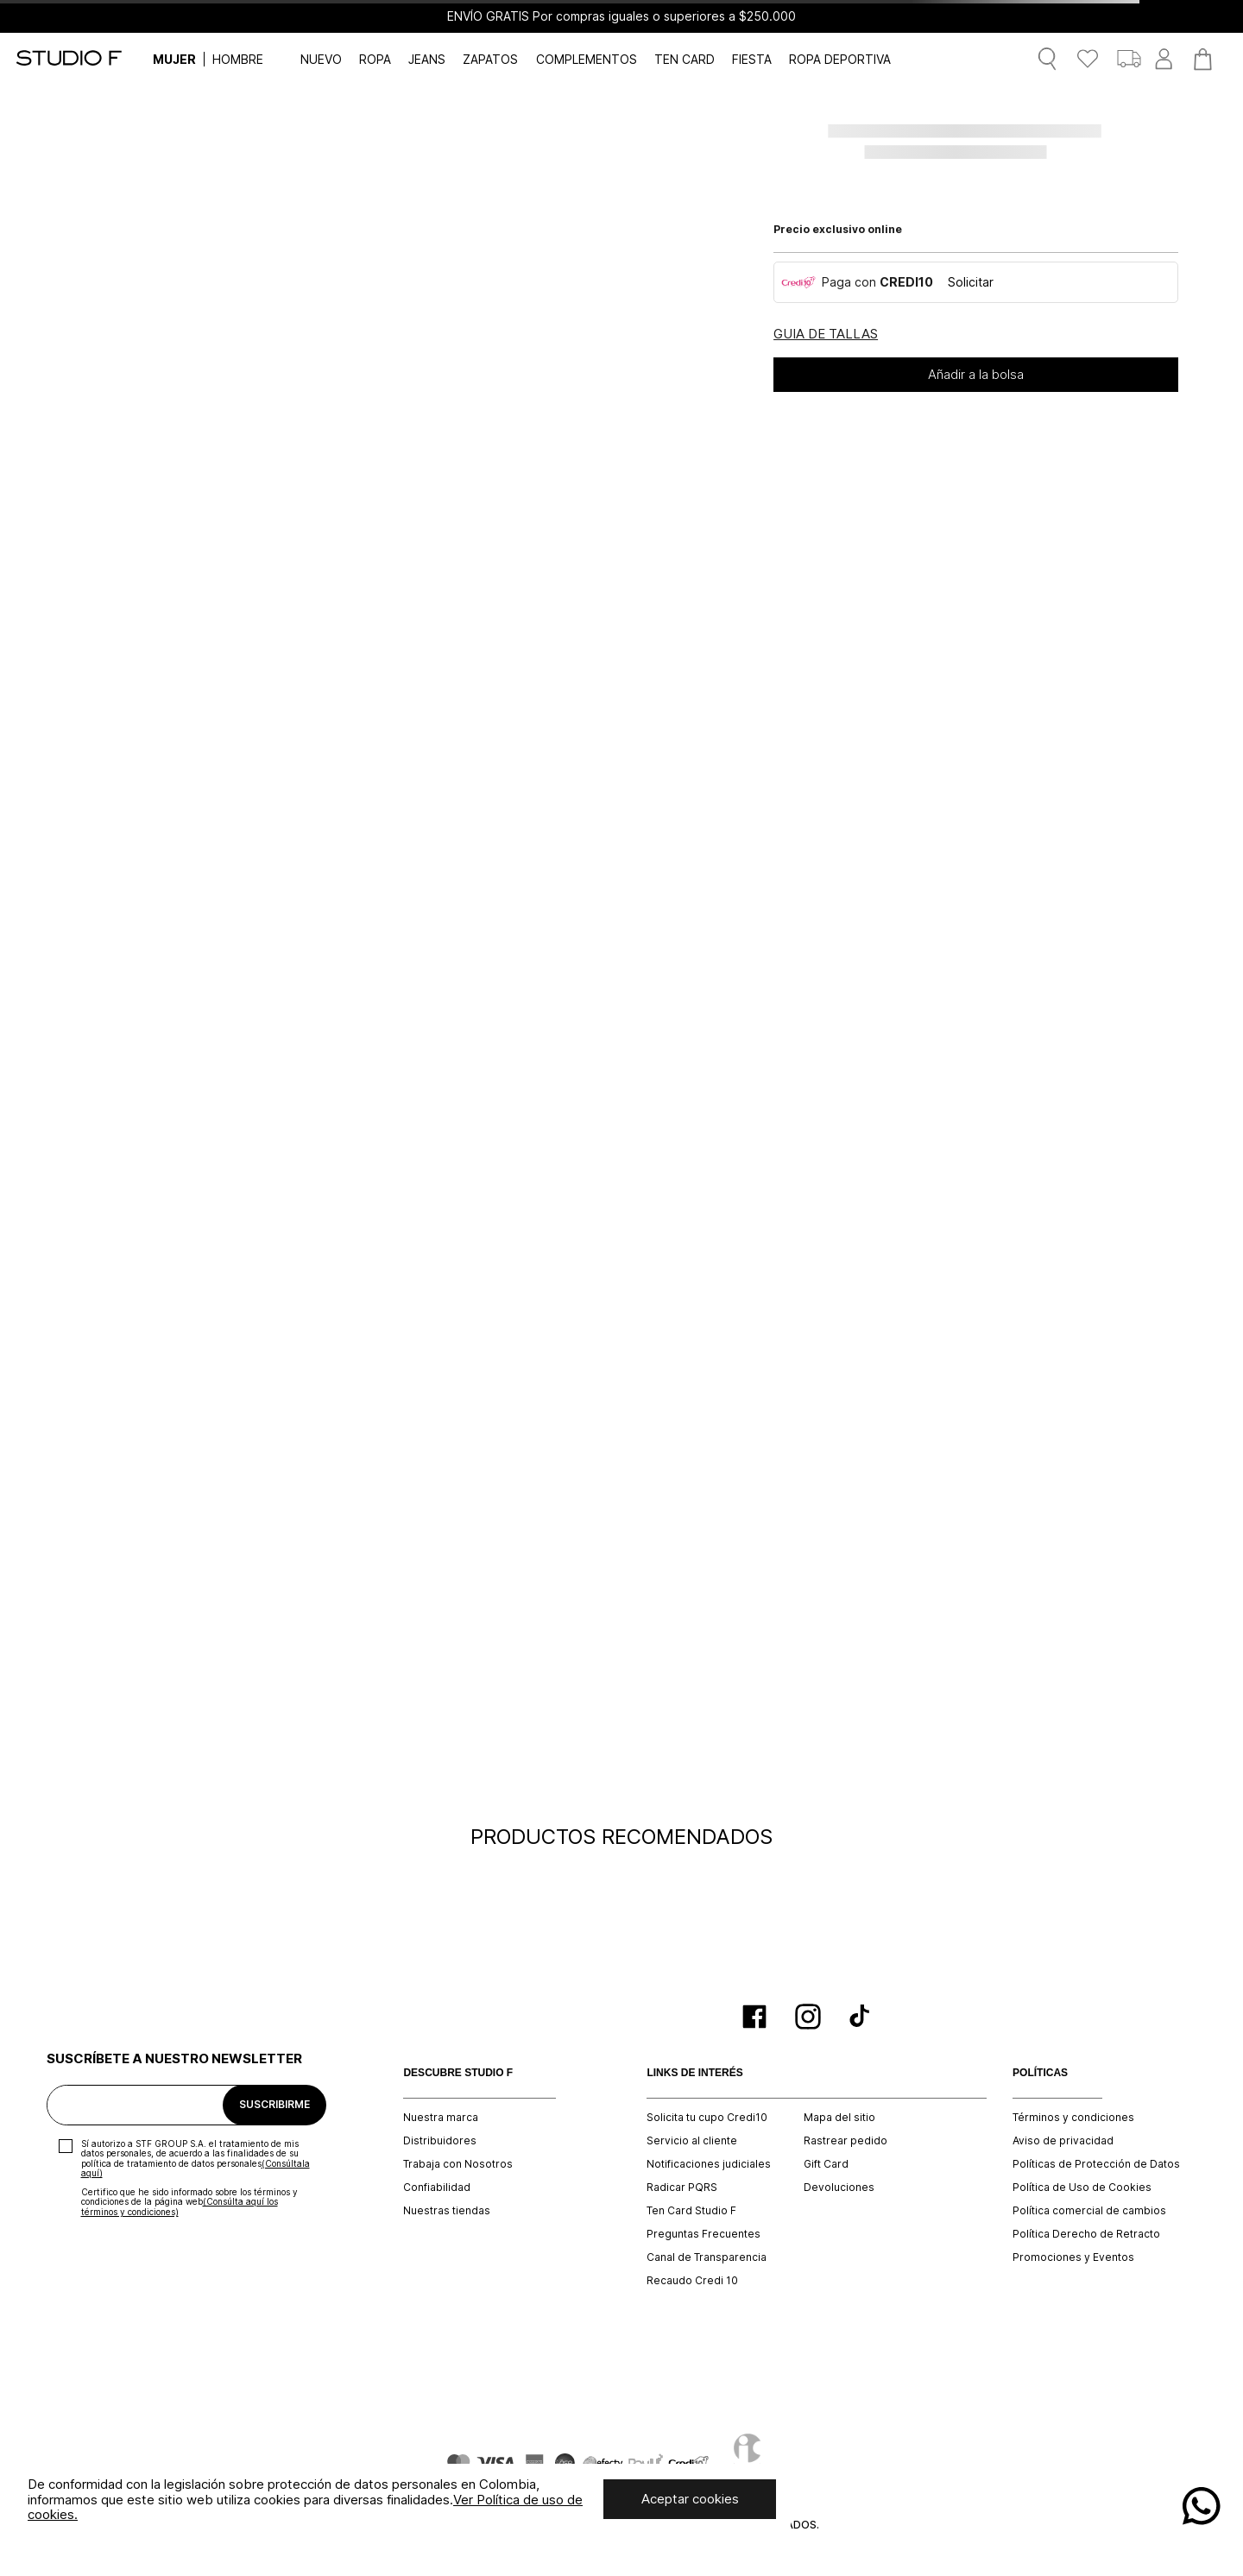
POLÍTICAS (1040, 2073)
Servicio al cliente (692, 2141)
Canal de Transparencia (707, 2257)
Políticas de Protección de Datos (1096, 2164)
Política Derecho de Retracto (1086, 2234)
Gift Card (826, 2164)
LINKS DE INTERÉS (694, 2073)
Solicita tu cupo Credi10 (707, 2118)
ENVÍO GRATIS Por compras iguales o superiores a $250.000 (621, 16)
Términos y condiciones (1073, 2118)
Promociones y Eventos (1073, 2257)
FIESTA (752, 59)
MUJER (174, 59)
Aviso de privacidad (1063, 2141)
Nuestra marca (440, 2118)
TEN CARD (684, 59)
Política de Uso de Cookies (1082, 2187)
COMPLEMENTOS (586, 59)
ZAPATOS (490, 59)
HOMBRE (237, 59)
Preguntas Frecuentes (703, 2234)
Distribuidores (439, 2141)
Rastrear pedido (845, 2141)
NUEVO (321, 59)
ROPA (375, 59)
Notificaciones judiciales (709, 2164)
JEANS (426, 59)
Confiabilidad (436, 2187)
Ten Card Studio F (691, 2211)
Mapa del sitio (839, 2118)
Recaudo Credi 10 (692, 2281)
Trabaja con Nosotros (458, 2164)
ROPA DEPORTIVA (840, 59)
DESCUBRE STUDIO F (458, 2073)
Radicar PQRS (682, 2187)
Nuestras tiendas (446, 2211)
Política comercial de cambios (1089, 2211)
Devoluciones (839, 2187)
